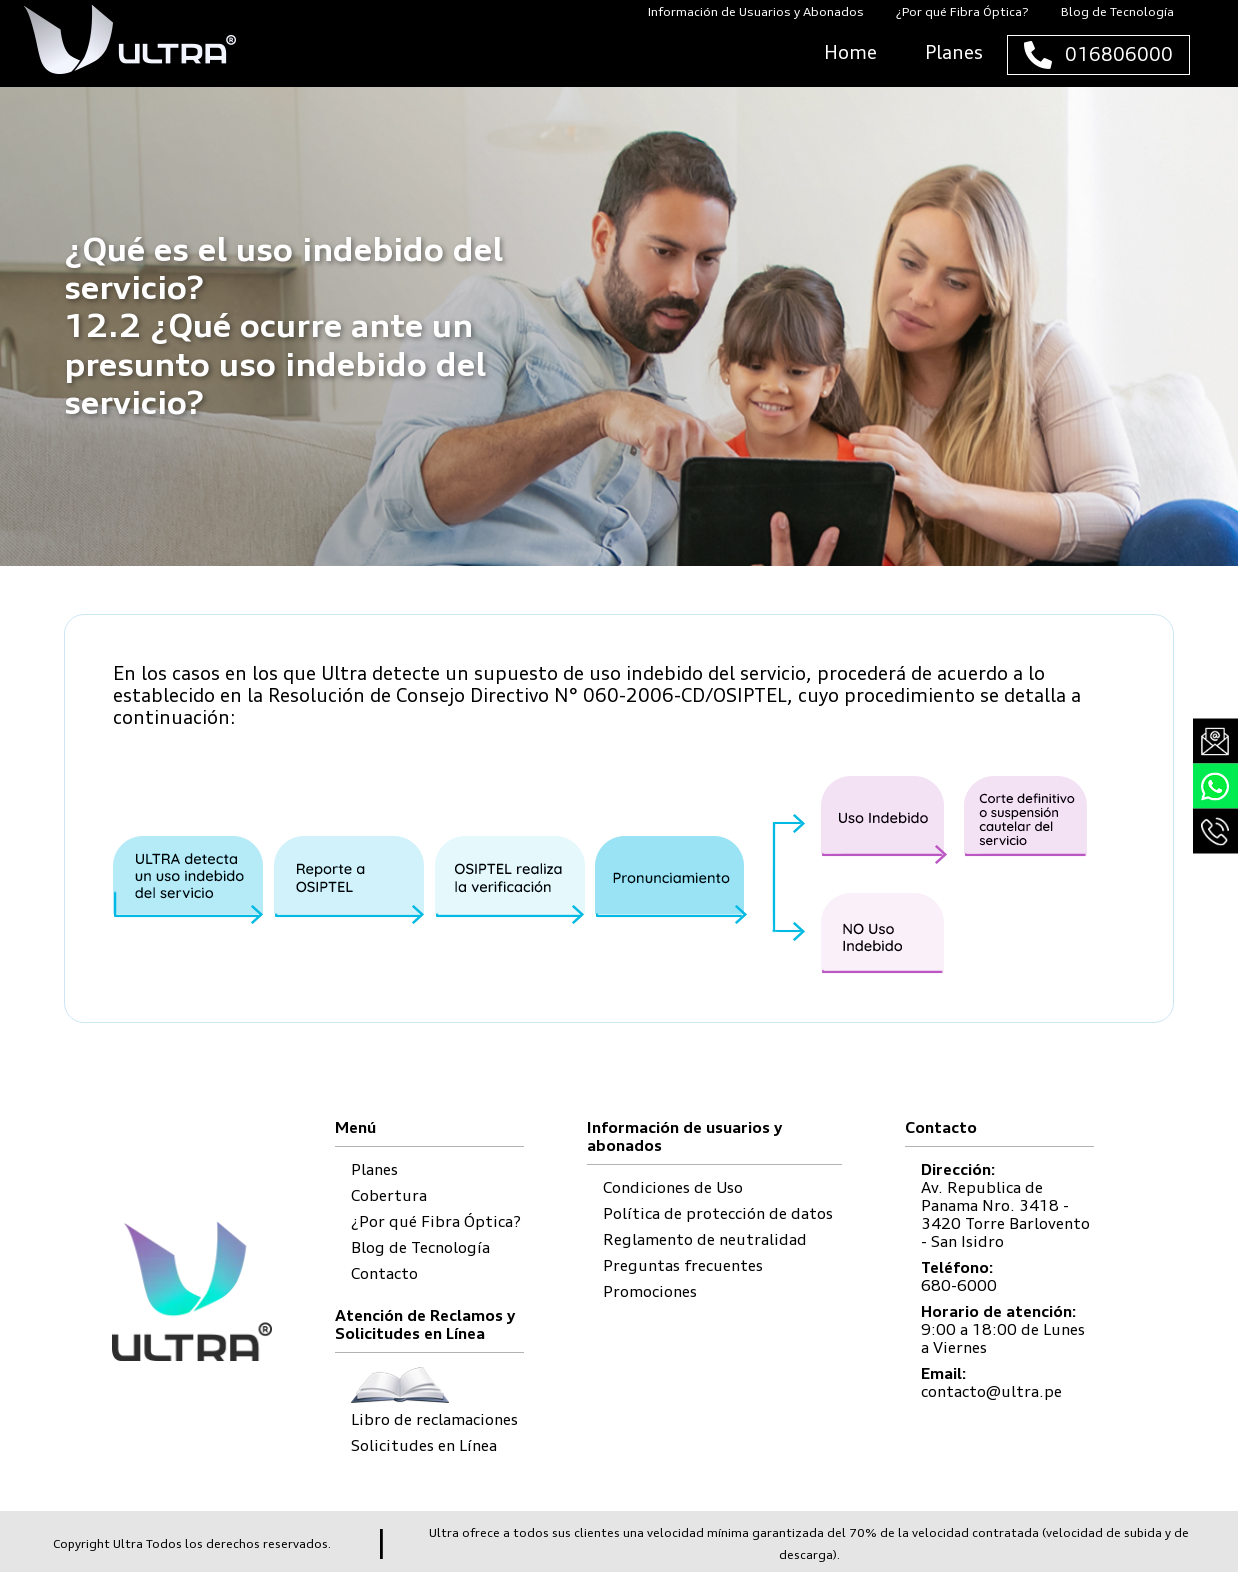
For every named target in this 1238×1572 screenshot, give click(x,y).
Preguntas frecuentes (683, 1265)
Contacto (384, 1273)
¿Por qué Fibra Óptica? (436, 1221)
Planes (374, 1169)
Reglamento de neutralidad (705, 1239)
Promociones (650, 1291)
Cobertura (389, 1195)
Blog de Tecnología (420, 1247)
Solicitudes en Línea (424, 1445)
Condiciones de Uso (673, 1187)
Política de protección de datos (718, 1213)
